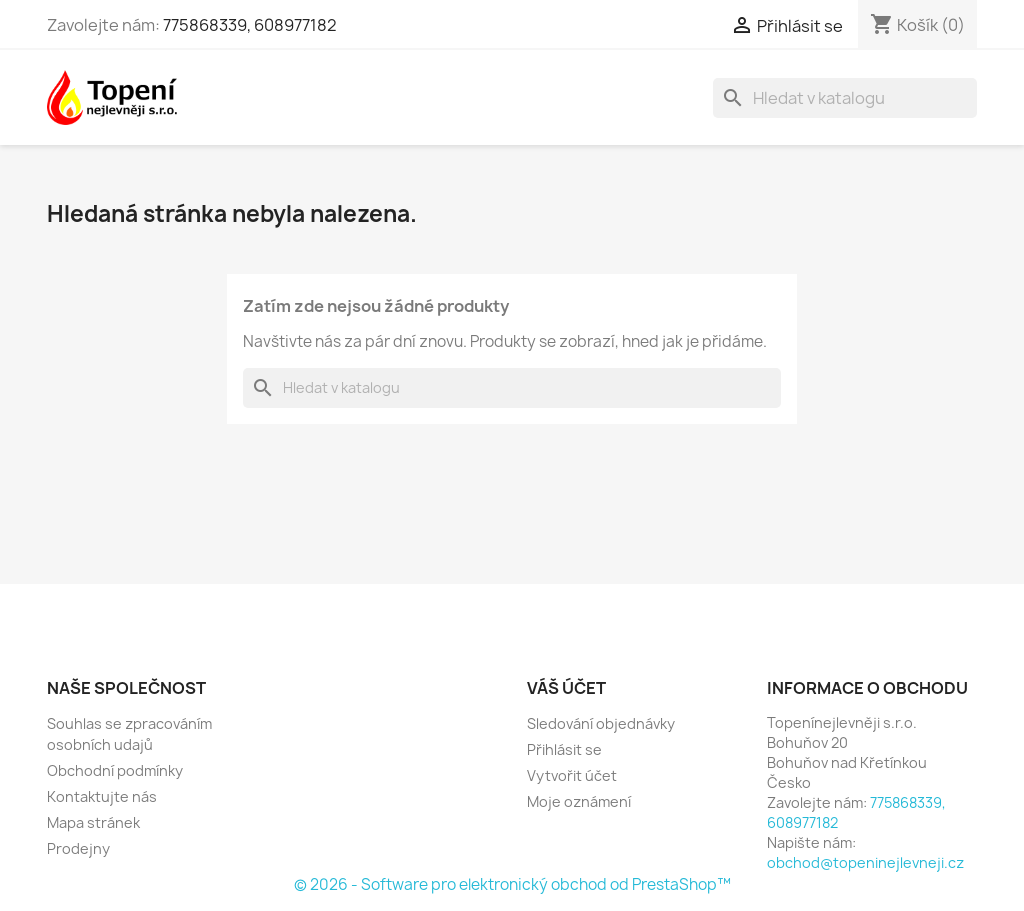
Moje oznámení (579, 801)
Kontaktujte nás (102, 796)
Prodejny (78, 848)
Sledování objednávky (601, 723)
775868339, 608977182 (250, 25)
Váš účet (566, 688)
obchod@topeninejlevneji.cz (865, 862)
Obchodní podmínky (115, 770)
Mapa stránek (93, 822)
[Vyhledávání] (845, 98)
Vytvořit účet (572, 775)
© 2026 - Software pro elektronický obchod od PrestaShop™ (512, 884)
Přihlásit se (564, 749)
